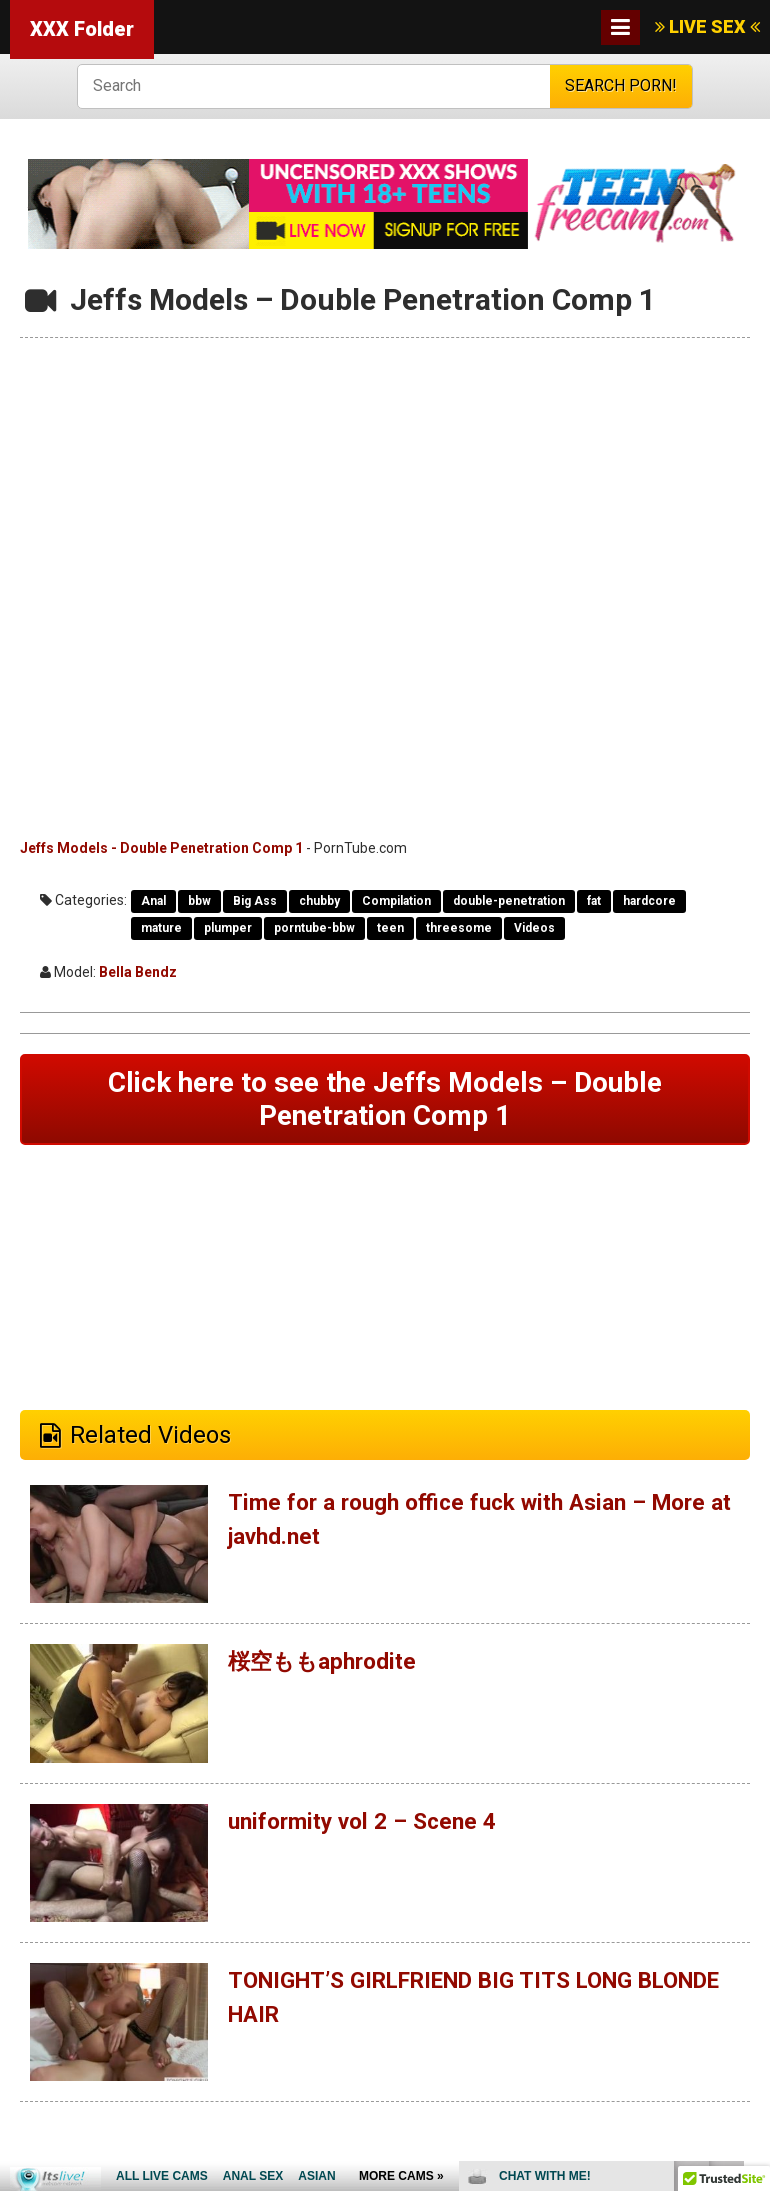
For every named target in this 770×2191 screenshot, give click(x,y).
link (752, 1878)
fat (594, 901)
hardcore (649, 901)
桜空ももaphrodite (329, 1667)
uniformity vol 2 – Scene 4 (370, 1826)
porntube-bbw (314, 928)
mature (161, 928)
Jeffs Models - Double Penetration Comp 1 (161, 848)
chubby (319, 901)
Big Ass (255, 901)
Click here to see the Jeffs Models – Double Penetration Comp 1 (385, 1101)
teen (390, 928)
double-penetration (509, 901)
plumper (228, 928)
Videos (534, 928)
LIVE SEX (707, 26)
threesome (459, 928)
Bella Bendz (138, 972)
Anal (153, 901)
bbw (199, 901)
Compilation (396, 901)
